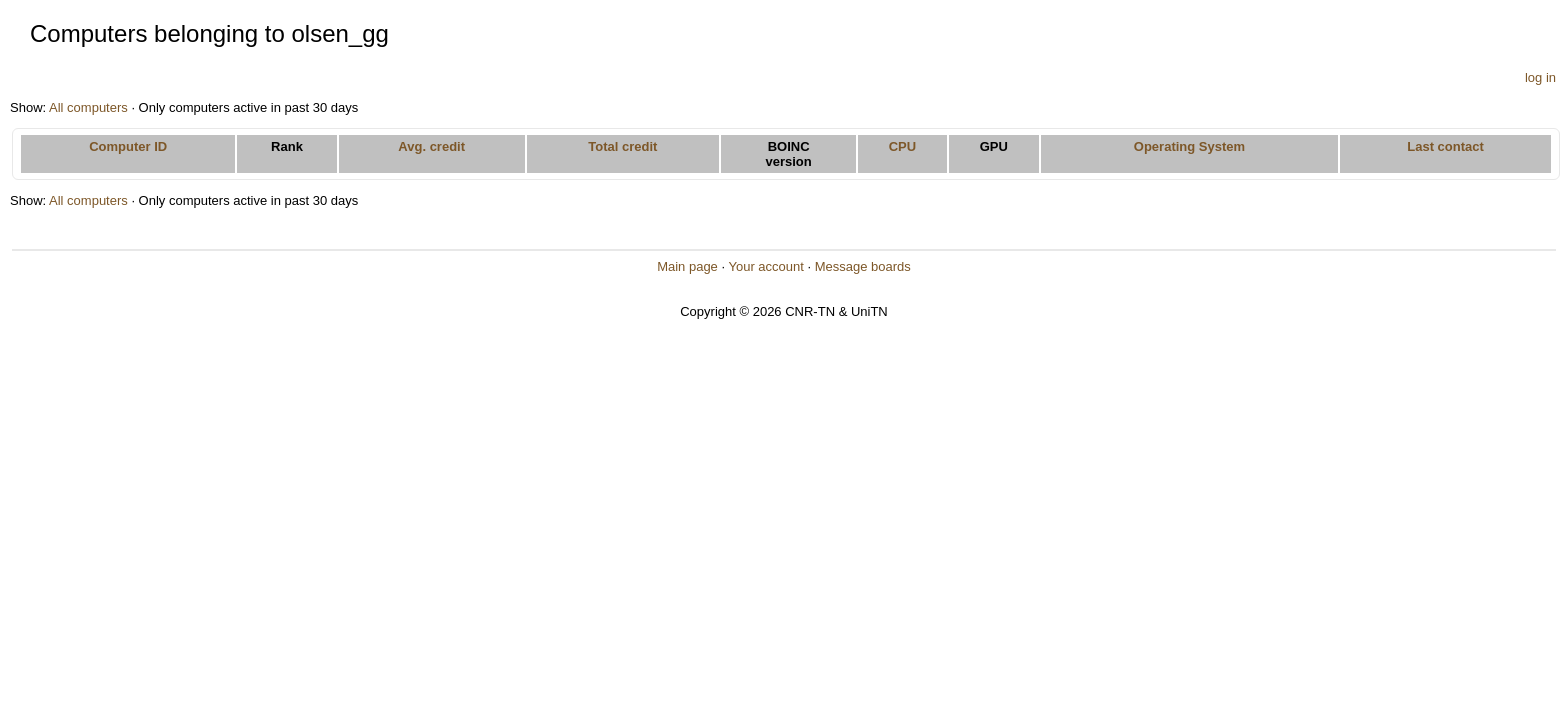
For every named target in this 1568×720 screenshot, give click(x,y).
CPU (902, 146)
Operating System (1189, 146)
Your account (765, 266)
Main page (687, 266)
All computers (88, 107)
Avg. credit (431, 146)
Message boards (863, 266)
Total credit (622, 146)
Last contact (1445, 146)
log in (1540, 77)
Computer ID (128, 146)
